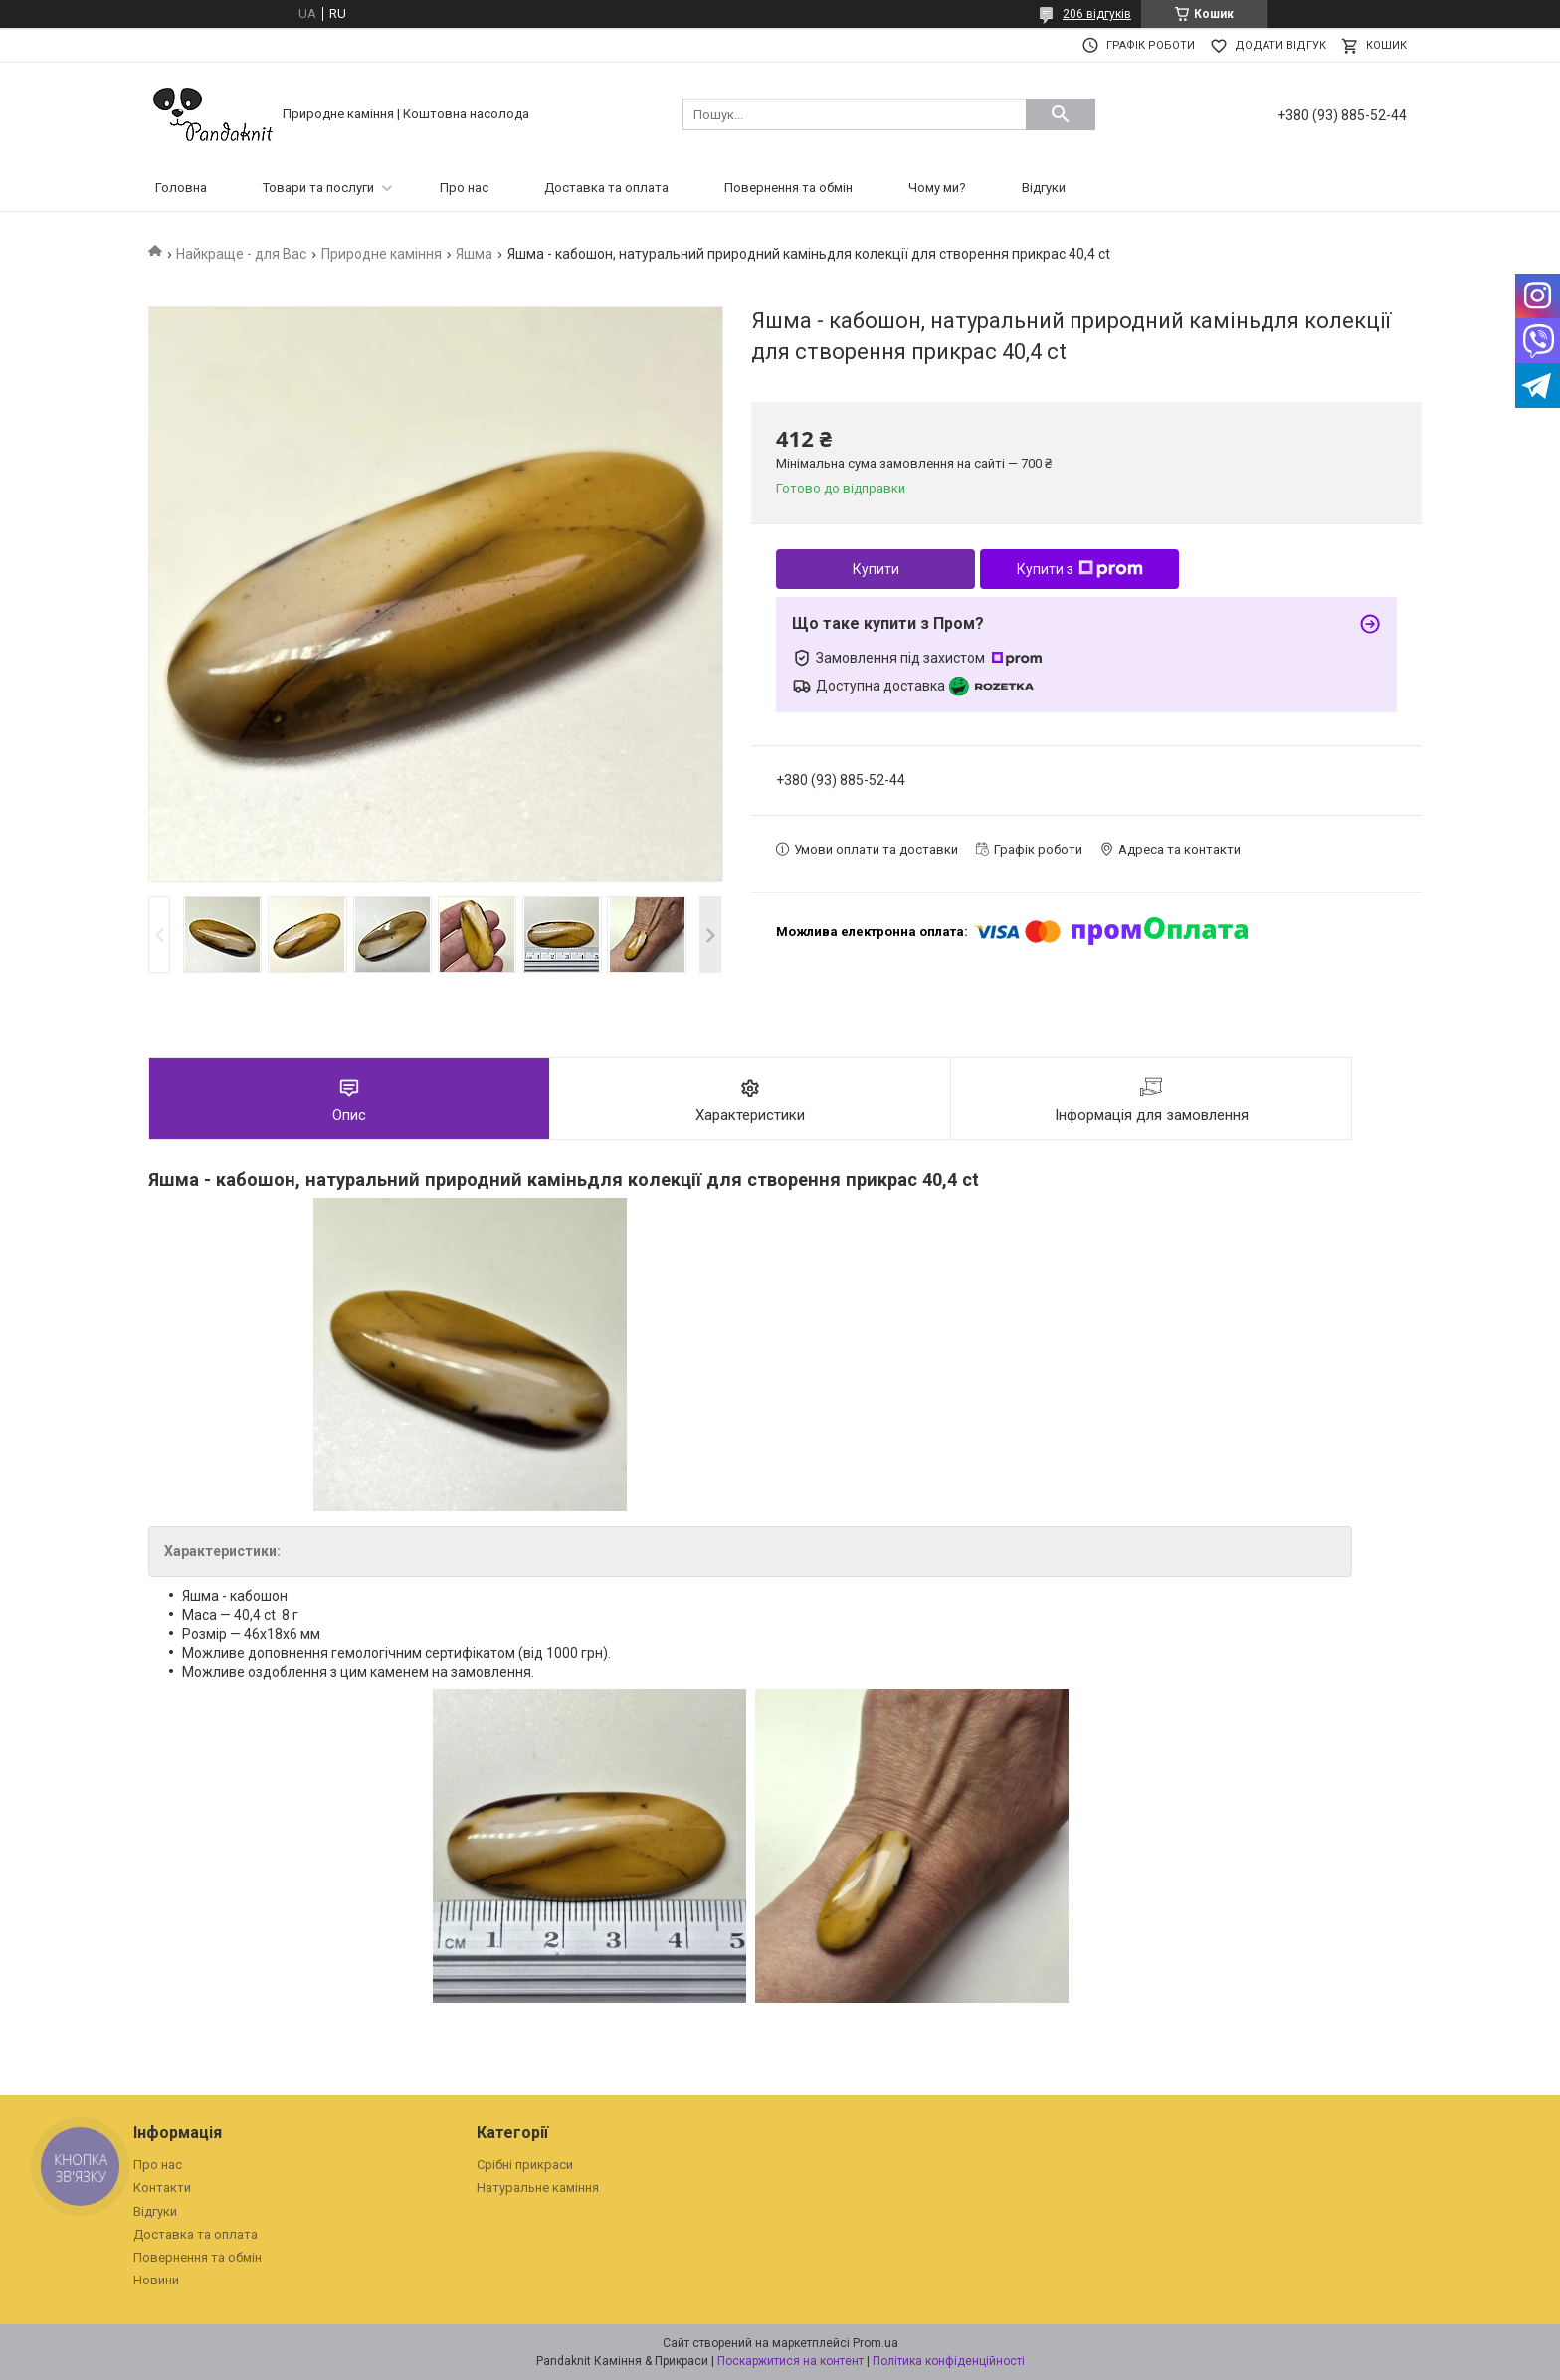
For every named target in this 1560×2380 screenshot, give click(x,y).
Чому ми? (937, 187)
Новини (156, 2280)
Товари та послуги (318, 187)
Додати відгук (1280, 45)
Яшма (474, 254)
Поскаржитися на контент (790, 2361)
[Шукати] (1060, 114)
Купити (876, 569)
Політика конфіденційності (949, 2361)
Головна (181, 187)
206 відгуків (1097, 14)
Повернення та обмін (788, 187)
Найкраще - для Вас (241, 254)
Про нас (464, 187)
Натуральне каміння (538, 2187)
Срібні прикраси (525, 2164)
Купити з (1080, 569)
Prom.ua (875, 2343)
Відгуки (1044, 187)
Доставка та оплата (606, 187)
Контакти (162, 2187)
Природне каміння (381, 254)
